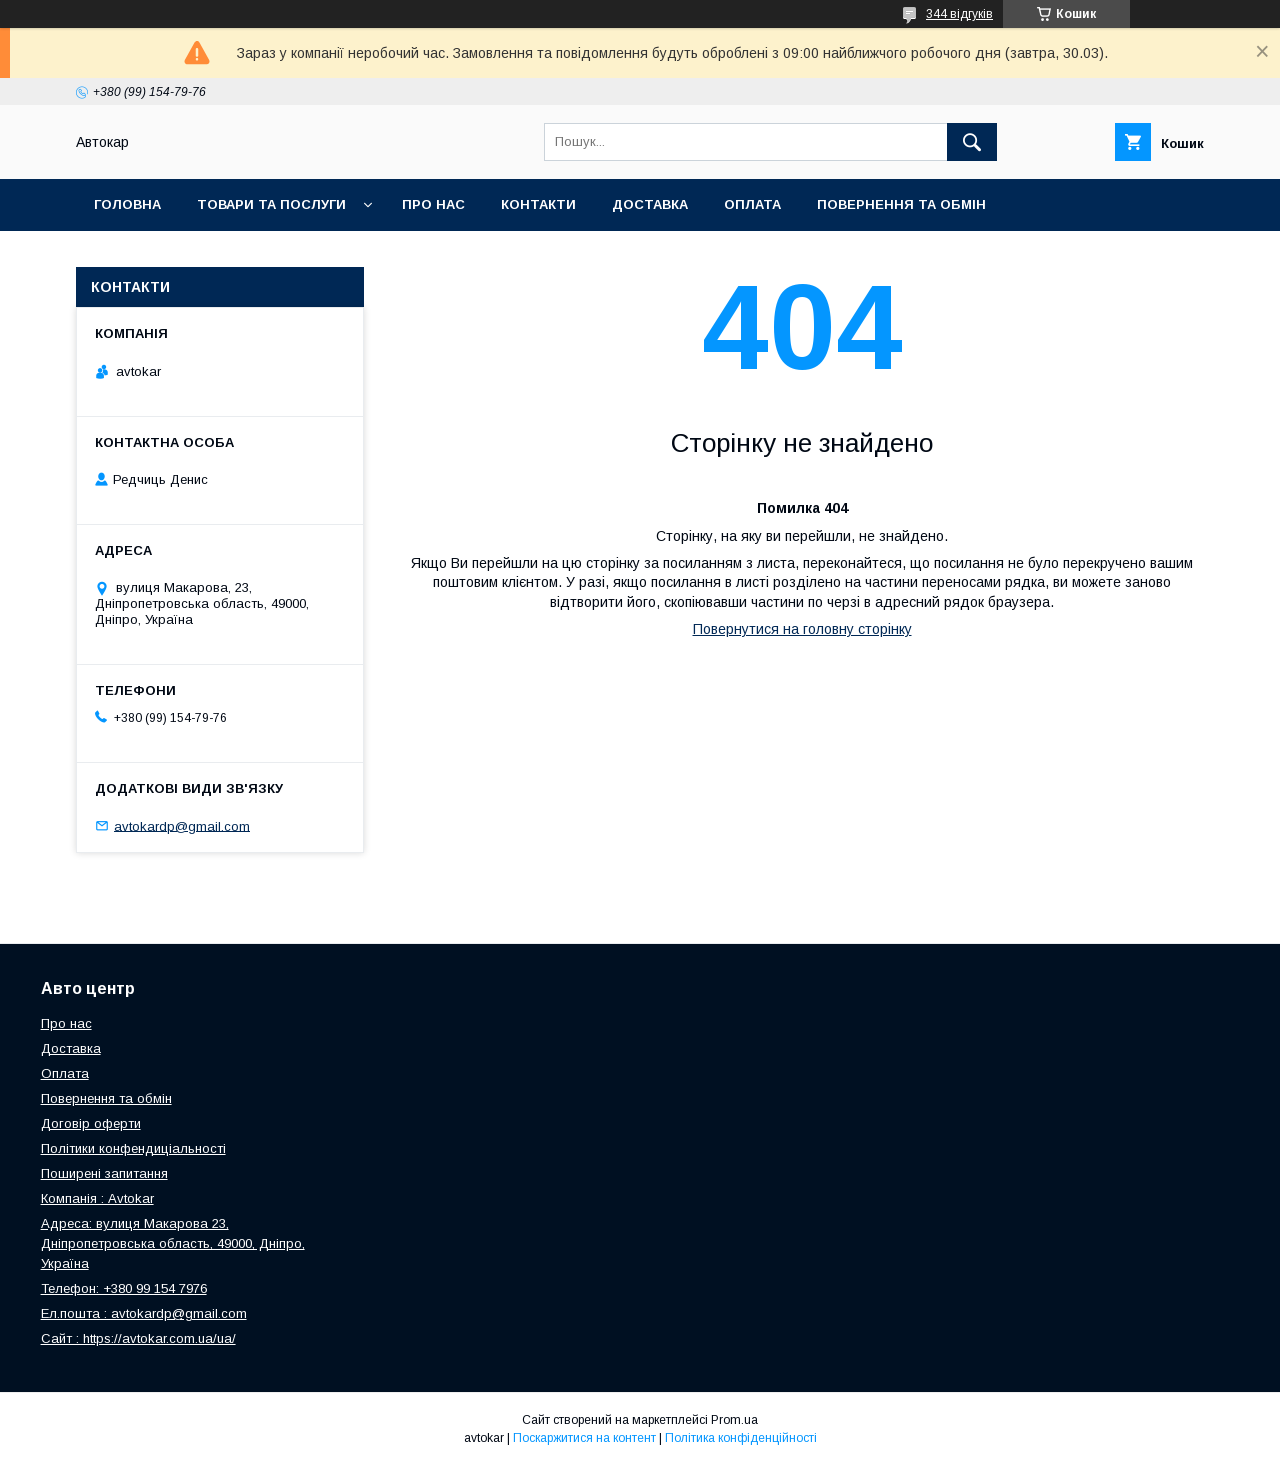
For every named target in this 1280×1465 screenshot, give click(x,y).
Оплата (752, 204)
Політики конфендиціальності (133, 1148)
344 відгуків (959, 14)
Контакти (538, 204)
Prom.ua (734, 1420)
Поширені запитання (104, 1173)
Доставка (650, 204)
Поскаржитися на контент (584, 1438)
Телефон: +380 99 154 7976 (124, 1288)
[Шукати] (972, 142)
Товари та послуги (271, 204)
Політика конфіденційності (741, 1438)
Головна (127, 204)
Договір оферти (91, 1123)
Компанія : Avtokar (97, 1198)
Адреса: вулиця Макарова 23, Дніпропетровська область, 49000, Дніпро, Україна (173, 1243)
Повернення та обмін (901, 204)
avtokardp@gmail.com (182, 825)
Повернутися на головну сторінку (802, 629)
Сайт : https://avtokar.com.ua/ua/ (138, 1338)
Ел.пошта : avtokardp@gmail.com (144, 1313)
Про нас (433, 204)
